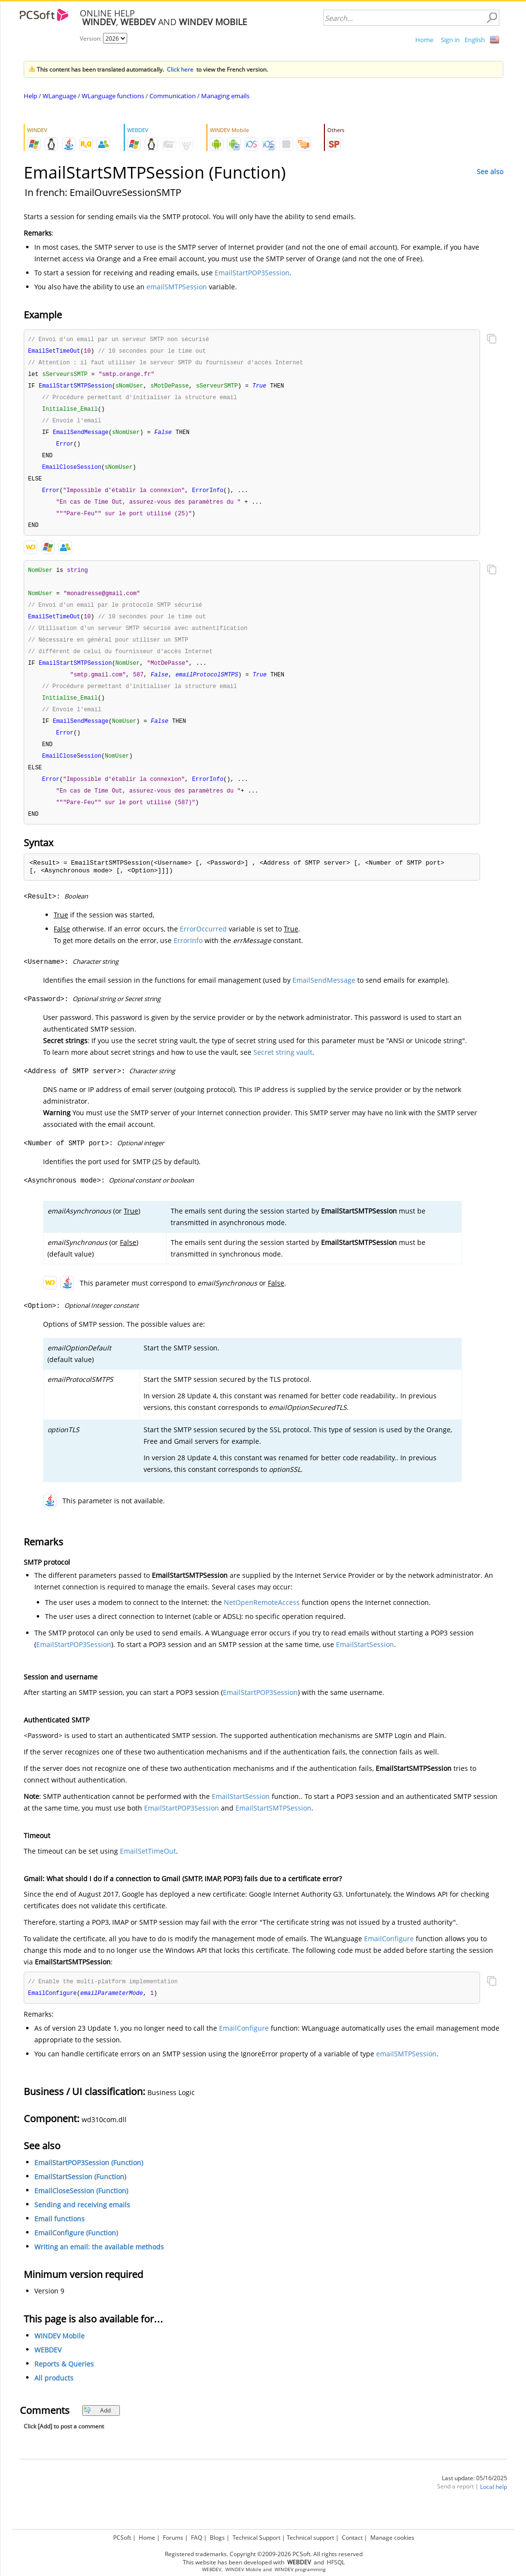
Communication (172, 95)
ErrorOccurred (203, 947)
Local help (493, 2506)
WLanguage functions (113, 95)
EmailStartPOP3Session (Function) (88, 2182)
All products (53, 2397)
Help (30, 95)
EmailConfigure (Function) (76, 2252)
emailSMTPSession (176, 286)
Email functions (59, 2238)
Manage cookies (392, 2537)
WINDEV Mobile (59, 2355)
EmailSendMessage (323, 998)
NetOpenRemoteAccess (262, 1620)
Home (424, 39)
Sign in (450, 39)
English (475, 39)
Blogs (217, 2537)
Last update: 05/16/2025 (474, 2497)
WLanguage (59, 95)
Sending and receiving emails (82, 2224)
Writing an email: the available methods (99, 2266)
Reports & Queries (64, 2383)
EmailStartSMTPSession (273, 1826)
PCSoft (122, 2537)
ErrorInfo (188, 958)
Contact (352, 2537)
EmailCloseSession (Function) (81, 2210)
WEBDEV (47, 2369)
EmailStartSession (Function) (80, 2196)
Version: (91, 38)
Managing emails (225, 95)
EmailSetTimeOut (148, 1869)
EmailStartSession (365, 1662)
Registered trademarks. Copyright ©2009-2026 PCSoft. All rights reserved (264, 2554)
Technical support (310, 2537)
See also (490, 171)
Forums (173, 2537)
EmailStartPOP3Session (252, 272)
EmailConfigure (389, 1957)
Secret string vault (282, 1070)
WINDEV (284, 2569)
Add (97, 2430)
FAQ (196, 2537)
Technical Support (256, 2537)
